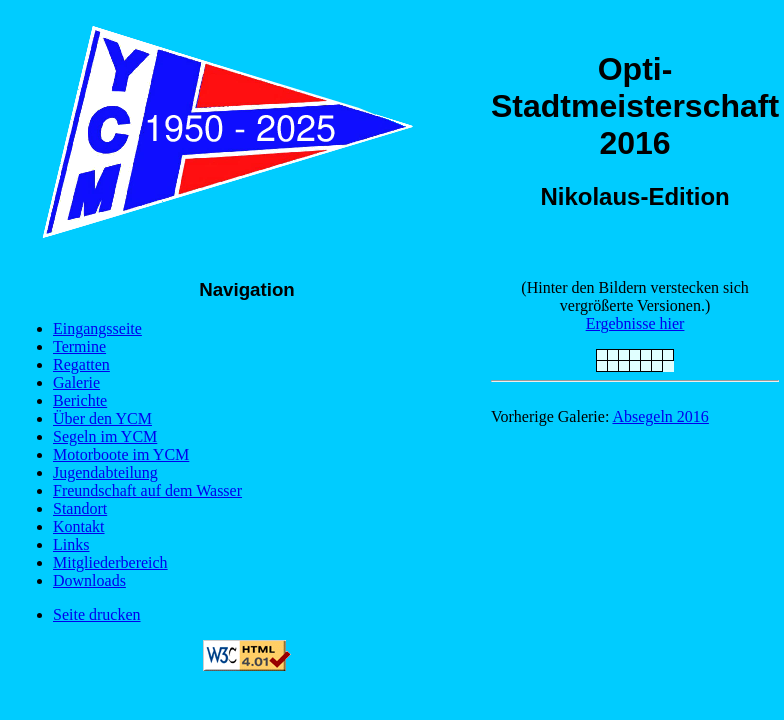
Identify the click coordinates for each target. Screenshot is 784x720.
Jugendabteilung (105, 472)
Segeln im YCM (105, 436)
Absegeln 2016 (660, 416)
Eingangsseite (97, 328)
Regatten (81, 364)
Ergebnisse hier (635, 323)
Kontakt (79, 526)
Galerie (76, 382)
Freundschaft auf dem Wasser (147, 490)
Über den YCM (102, 418)
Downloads (89, 580)
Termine (79, 346)
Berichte (80, 400)
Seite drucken (97, 614)
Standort (80, 508)
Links (71, 544)
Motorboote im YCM (121, 454)
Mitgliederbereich (110, 562)
